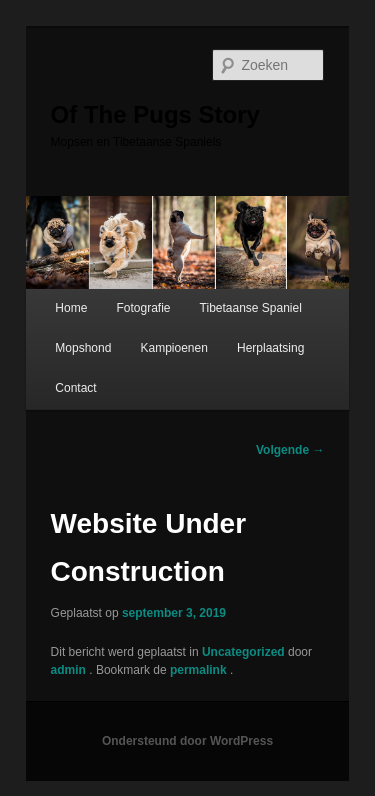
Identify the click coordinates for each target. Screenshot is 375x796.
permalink (200, 670)
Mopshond (83, 348)
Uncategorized (243, 652)
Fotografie (143, 308)
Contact (75, 388)
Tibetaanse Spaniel (251, 308)
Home (71, 308)
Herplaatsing (270, 348)
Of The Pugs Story (155, 114)
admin (70, 670)
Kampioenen (173, 348)
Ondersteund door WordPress (187, 741)
